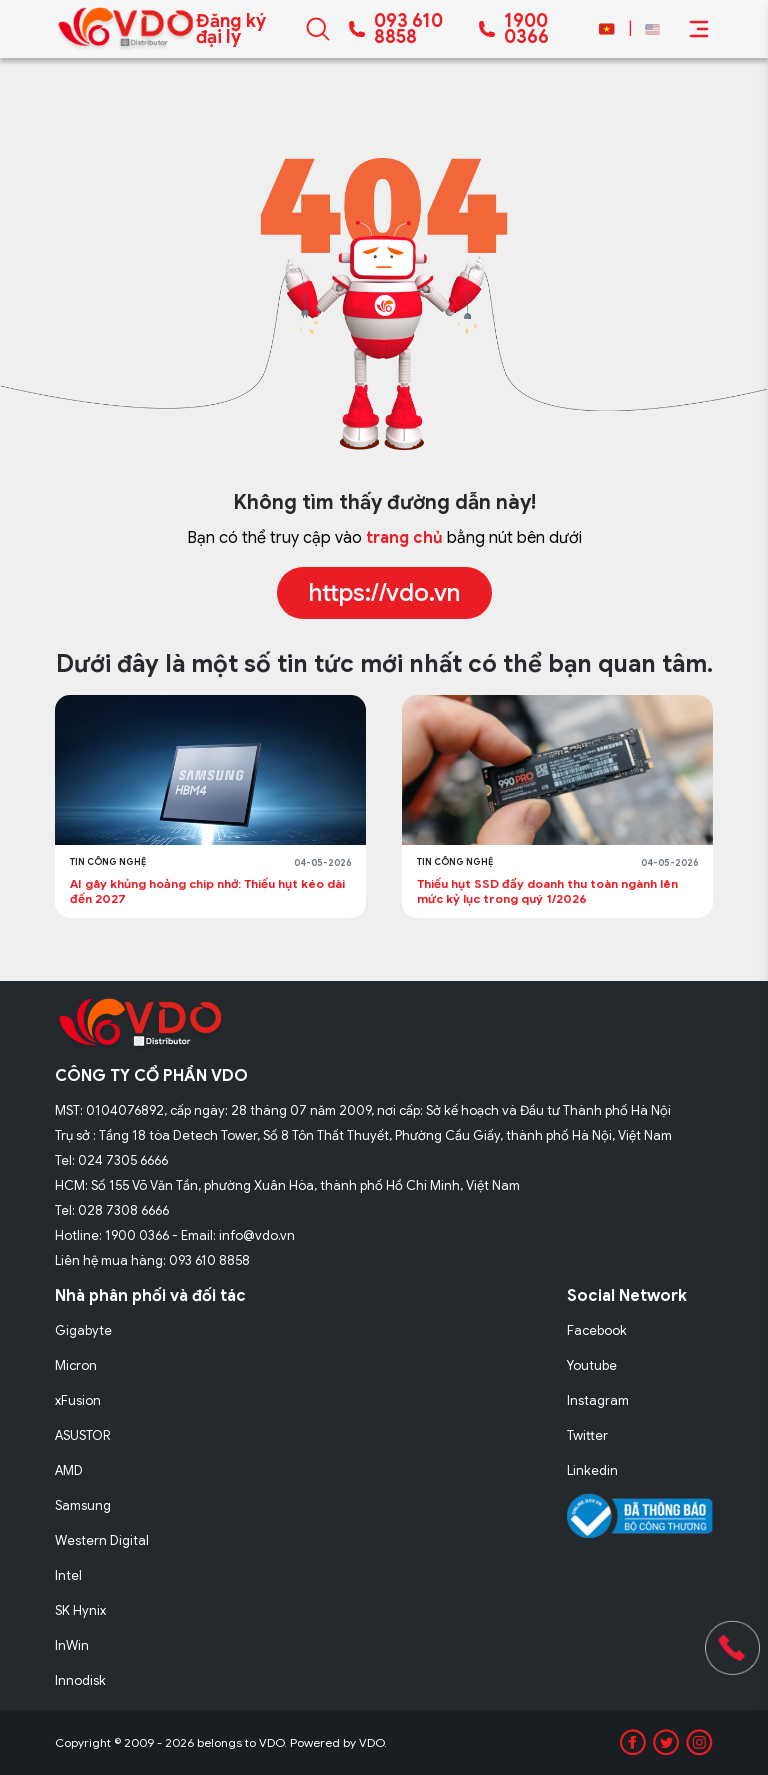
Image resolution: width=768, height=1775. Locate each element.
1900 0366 (526, 29)
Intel (68, 1575)
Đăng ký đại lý (231, 29)
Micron (76, 1365)
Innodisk (80, 1680)
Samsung (83, 1505)
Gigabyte (83, 1330)
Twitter (587, 1435)
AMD (69, 1470)
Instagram (598, 1400)
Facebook (597, 1330)
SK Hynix (80, 1610)
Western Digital (102, 1540)
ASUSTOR (83, 1435)
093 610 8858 (408, 29)
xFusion (78, 1400)
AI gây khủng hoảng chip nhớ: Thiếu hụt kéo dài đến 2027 (207, 891)
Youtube (592, 1365)
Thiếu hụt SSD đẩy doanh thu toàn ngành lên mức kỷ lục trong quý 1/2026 (547, 891)
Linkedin (592, 1470)
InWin (72, 1645)
